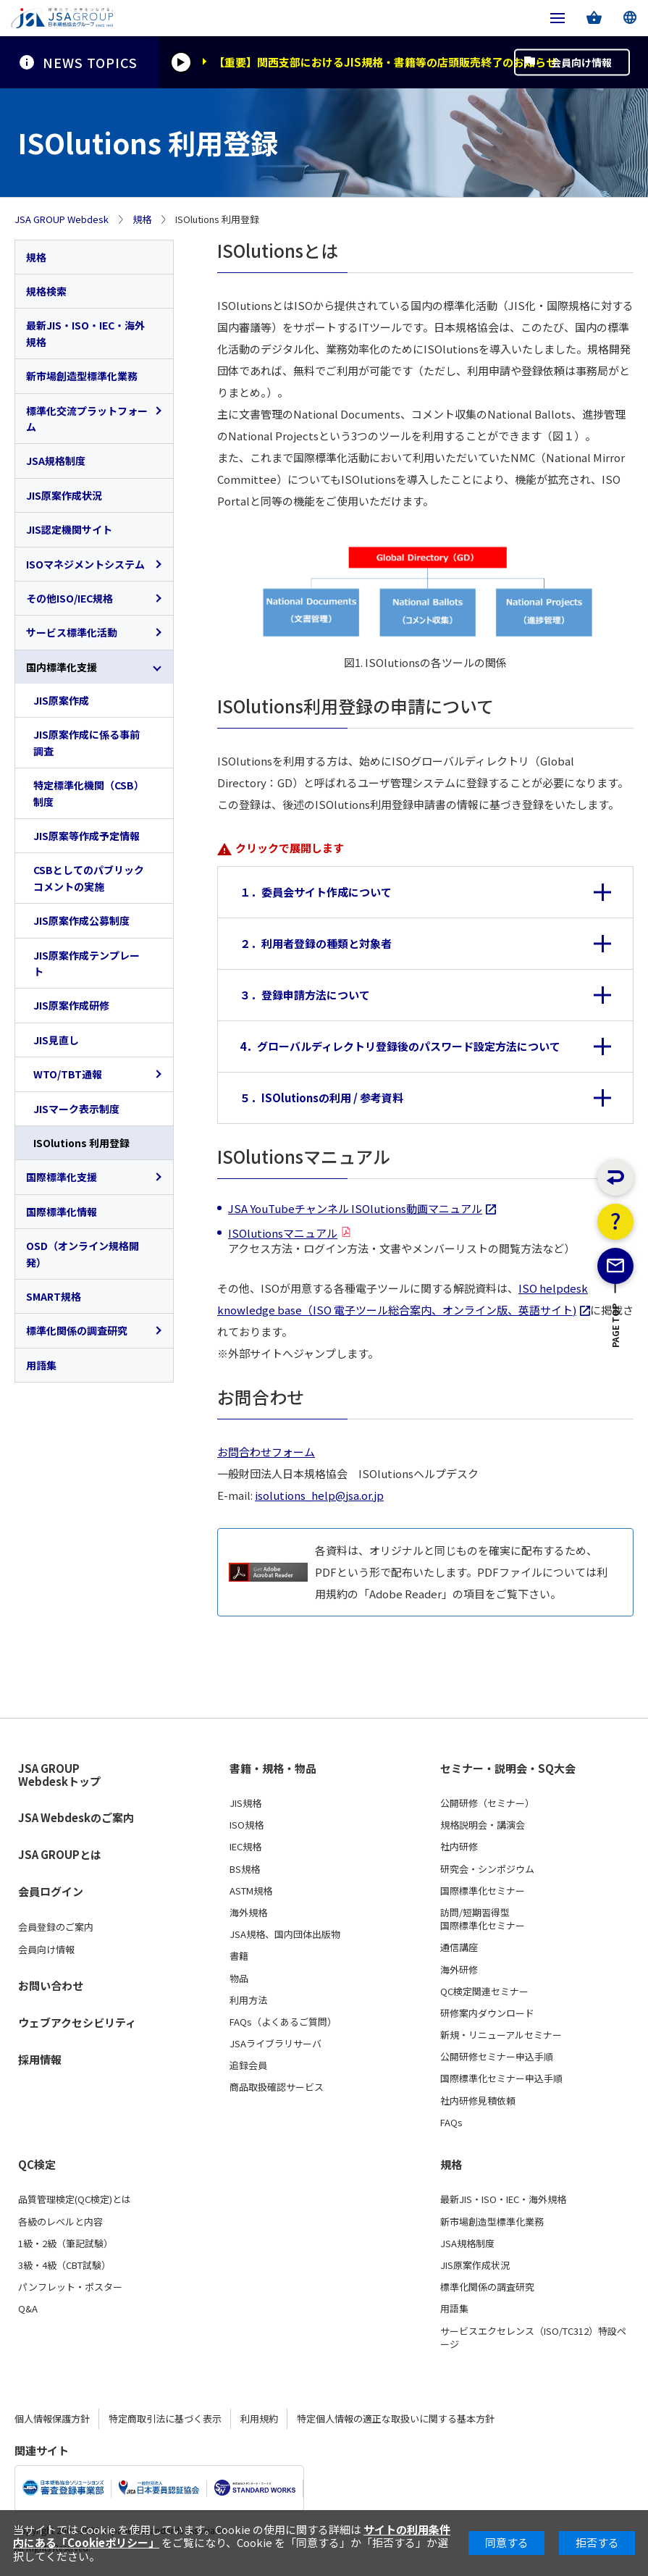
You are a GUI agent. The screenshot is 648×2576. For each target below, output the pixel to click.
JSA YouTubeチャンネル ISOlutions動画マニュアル (355, 1208)
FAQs (451, 2122)
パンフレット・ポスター (70, 2287)
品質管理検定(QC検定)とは (74, 2199)
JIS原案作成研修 (71, 1005)
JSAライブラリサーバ (275, 2043)
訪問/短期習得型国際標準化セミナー (482, 1919)
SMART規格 (53, 1296)
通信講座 (459, 1947)
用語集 (41, 1365)
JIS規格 (245, 1803)
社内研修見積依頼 (478, 2100)
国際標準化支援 (61, 1177)
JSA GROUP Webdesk (61, 219)
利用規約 (259, 2418)
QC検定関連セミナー (484, 1991)
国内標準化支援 (61, 667)
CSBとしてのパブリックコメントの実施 (88, 878)
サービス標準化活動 (71, 632)
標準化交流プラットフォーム (87, 418)
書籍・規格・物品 (273, 1768)
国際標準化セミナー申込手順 (501, 2078)
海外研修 (459, 1969)
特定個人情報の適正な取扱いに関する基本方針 (396, 2418)
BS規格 (245, 1869)
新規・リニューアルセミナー (501, 2035)
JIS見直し (56, 1040)
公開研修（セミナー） (487, 1803)
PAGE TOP (615, 1376)
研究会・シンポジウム (487, 1869)
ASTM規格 (251, 1890)
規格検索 (46, 291)
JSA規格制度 (55, 460)
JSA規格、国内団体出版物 (285, 1934)
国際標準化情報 (61, 1211)
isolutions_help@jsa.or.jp (319, 1495)
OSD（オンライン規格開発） (82, 1253)
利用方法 (248, 2000)
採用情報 (40, 2059)
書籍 (239, 1956)
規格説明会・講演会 (482, 1825)
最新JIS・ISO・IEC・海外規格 (85, 333)
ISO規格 (247, 1825)
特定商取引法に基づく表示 (165, 2418)
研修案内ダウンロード (487, 2013)
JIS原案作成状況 (64, 495)
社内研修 (459, 1846)
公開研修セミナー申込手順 (496, 2056)
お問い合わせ (50, 1985)
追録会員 (248, 2065)
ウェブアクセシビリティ (77, 2022)
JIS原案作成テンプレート (86, 963)
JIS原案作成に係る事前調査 (86, 742)
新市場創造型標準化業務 (82, 376)
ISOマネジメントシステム (85, 564)
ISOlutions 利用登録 (81, 1143)
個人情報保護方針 (52, 2418)
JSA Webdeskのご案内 (76, 1817)
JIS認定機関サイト (69, 529)
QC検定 (37, 2164)
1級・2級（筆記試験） (65, 2243)
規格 (141, 219)
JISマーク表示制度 (76, 1109)
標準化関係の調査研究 (76, 1330)
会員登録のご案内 (55, 1927)
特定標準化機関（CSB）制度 (88, 793)
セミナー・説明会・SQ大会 (508, 1768)
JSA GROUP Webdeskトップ (59, 1775)
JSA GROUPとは (59, 1854)
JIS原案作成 (61, 700)
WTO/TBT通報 (67, 1074)
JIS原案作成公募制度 (81, 920)
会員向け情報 (581, 62)
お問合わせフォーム (266, 1451)
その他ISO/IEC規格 (69, 598)
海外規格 (248, 1912)
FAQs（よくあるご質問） (283, 2022)
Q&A (28, 2308)
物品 (239, 1978)
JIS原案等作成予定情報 (86, 835)
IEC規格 (245, 1846)
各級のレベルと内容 (60, 2221)
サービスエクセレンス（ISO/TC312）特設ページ (533, 2338)
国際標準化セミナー (482, 1890)
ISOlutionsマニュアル (282, 1233)
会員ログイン (50, 1891)
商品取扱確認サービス (277, 2087)
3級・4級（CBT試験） (64, 2265)
